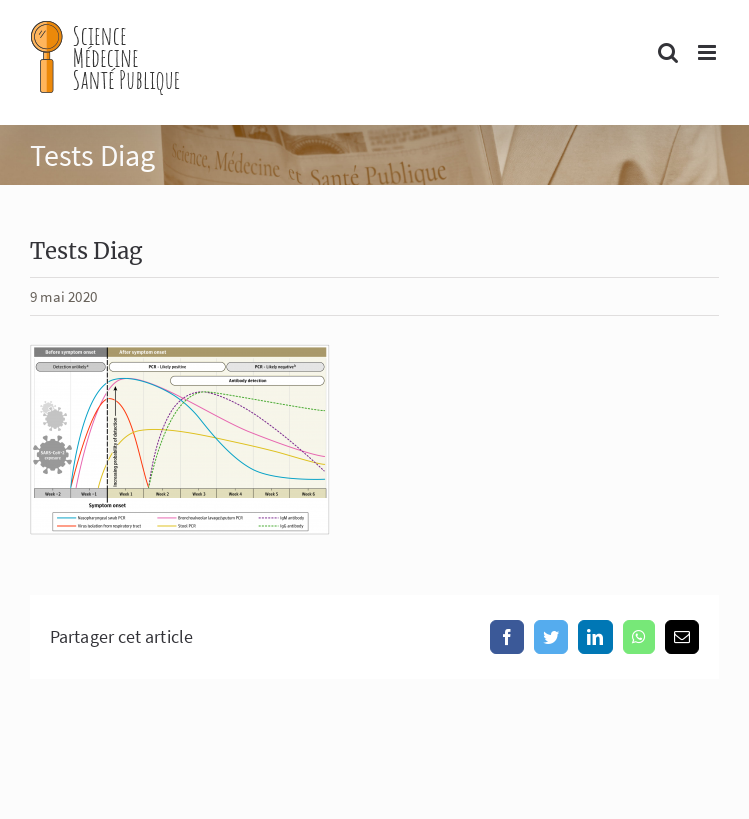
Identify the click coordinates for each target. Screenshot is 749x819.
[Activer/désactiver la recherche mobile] (668, 52)
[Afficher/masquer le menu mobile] (708, 52)
